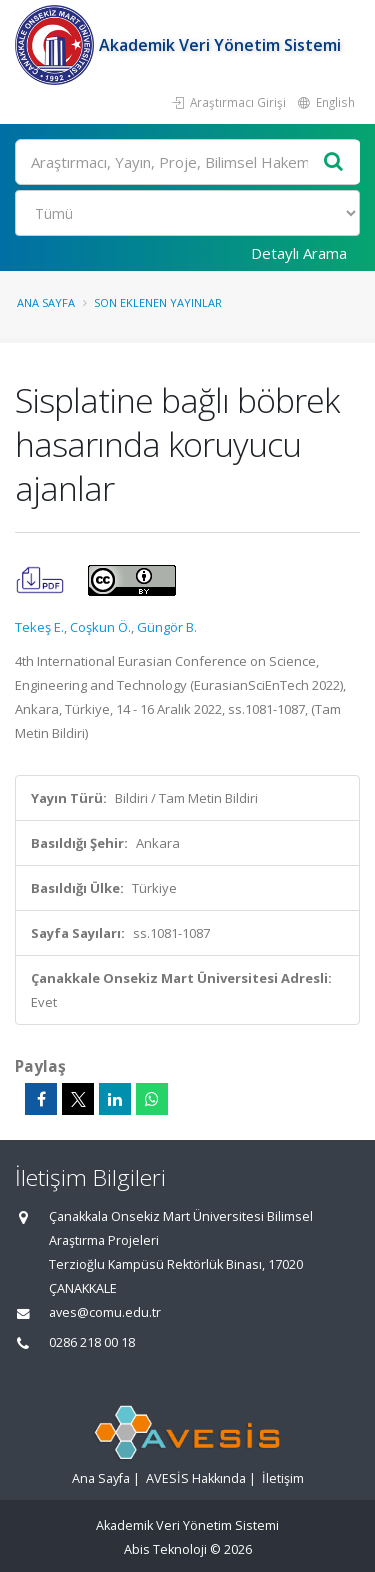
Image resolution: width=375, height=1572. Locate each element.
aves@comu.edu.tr (105, 1312)
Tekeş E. (39, 627)
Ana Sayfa (46, 302)
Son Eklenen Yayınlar (158, 302)
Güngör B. (167, 627)
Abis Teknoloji (165, 1549)
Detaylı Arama (299, 253)
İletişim (283, 1478)
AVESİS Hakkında (196, 1478)
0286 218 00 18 (92, 1342)
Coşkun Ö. (100, 627)
